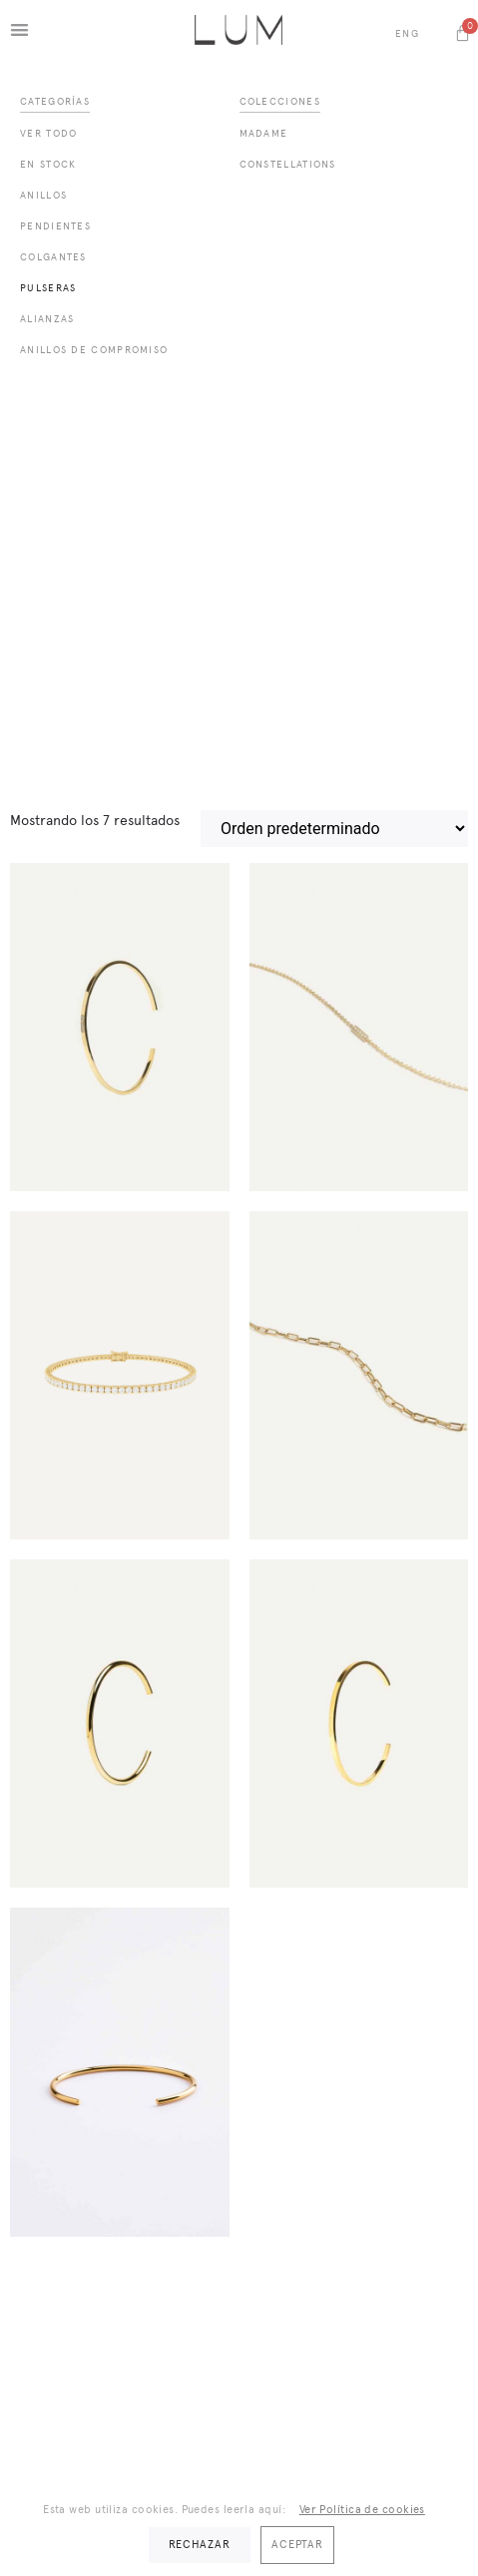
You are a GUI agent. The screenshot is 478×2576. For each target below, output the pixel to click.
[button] (19, 29)
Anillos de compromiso (94, 349)
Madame (263, 133)
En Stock (48, 164)
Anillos (43, 195)
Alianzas (47, 318)
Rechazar (200, 2544)
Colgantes (53, 256)
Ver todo (48, 133)
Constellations (287, 164)
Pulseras (48, 287)
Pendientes (55, 225)
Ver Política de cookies (362, 2509)
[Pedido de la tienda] (334, 828)
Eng (407, 33)
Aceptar (297, 2544)
